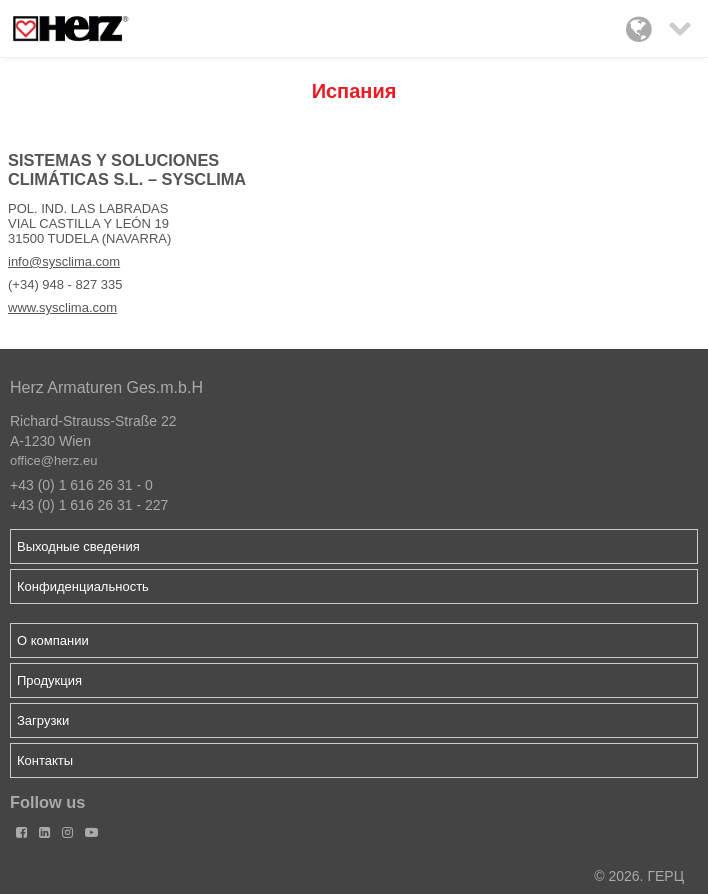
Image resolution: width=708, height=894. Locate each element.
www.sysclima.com (62, 307)
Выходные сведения (78, 546)
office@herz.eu (53, 460)
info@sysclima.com (64, 261)
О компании (53, 640)
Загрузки (43, 720)
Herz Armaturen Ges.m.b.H (106, 387)
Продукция (49, 680)
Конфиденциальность (83, 586)
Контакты (45, 760)
